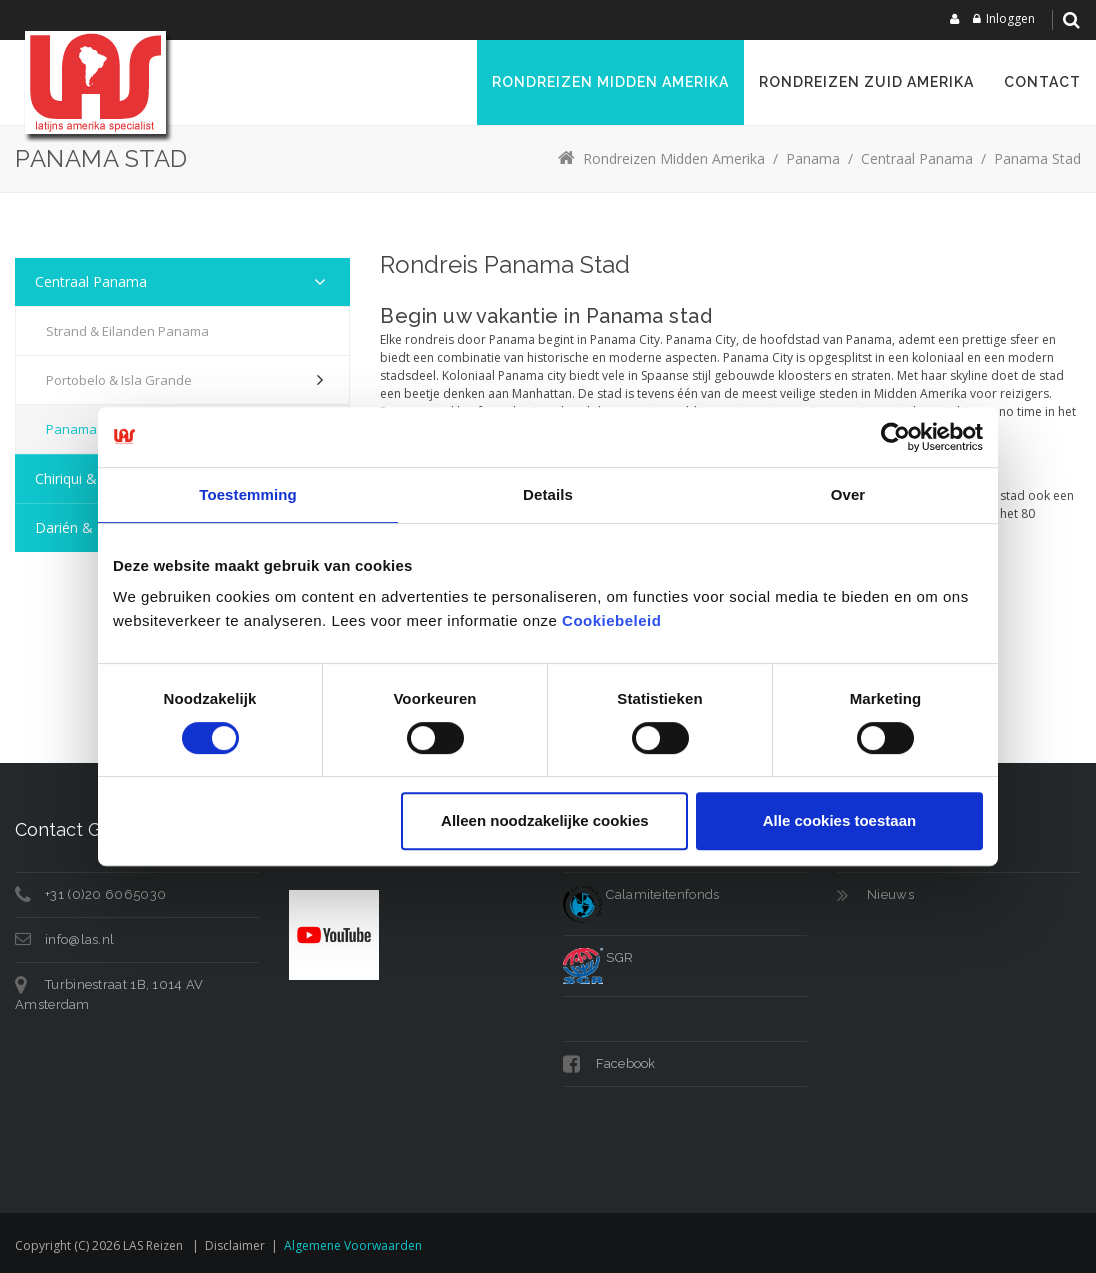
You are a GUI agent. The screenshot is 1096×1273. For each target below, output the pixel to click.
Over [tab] (848, 494)
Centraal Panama (91, 281)
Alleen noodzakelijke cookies (545, 820)
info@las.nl (79, 939)
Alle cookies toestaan (839, 820)
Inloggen (1010, 18)
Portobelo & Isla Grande (119, 380)
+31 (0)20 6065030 (105, 894)
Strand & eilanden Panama (127, 331)
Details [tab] (548, 494)
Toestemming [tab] (248, 494)
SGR (598, 957)
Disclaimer (235, 1245)
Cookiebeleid (611, 620)
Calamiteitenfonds (641, 894)
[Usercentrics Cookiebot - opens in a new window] (895, 437)
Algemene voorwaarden (353, 1245)
